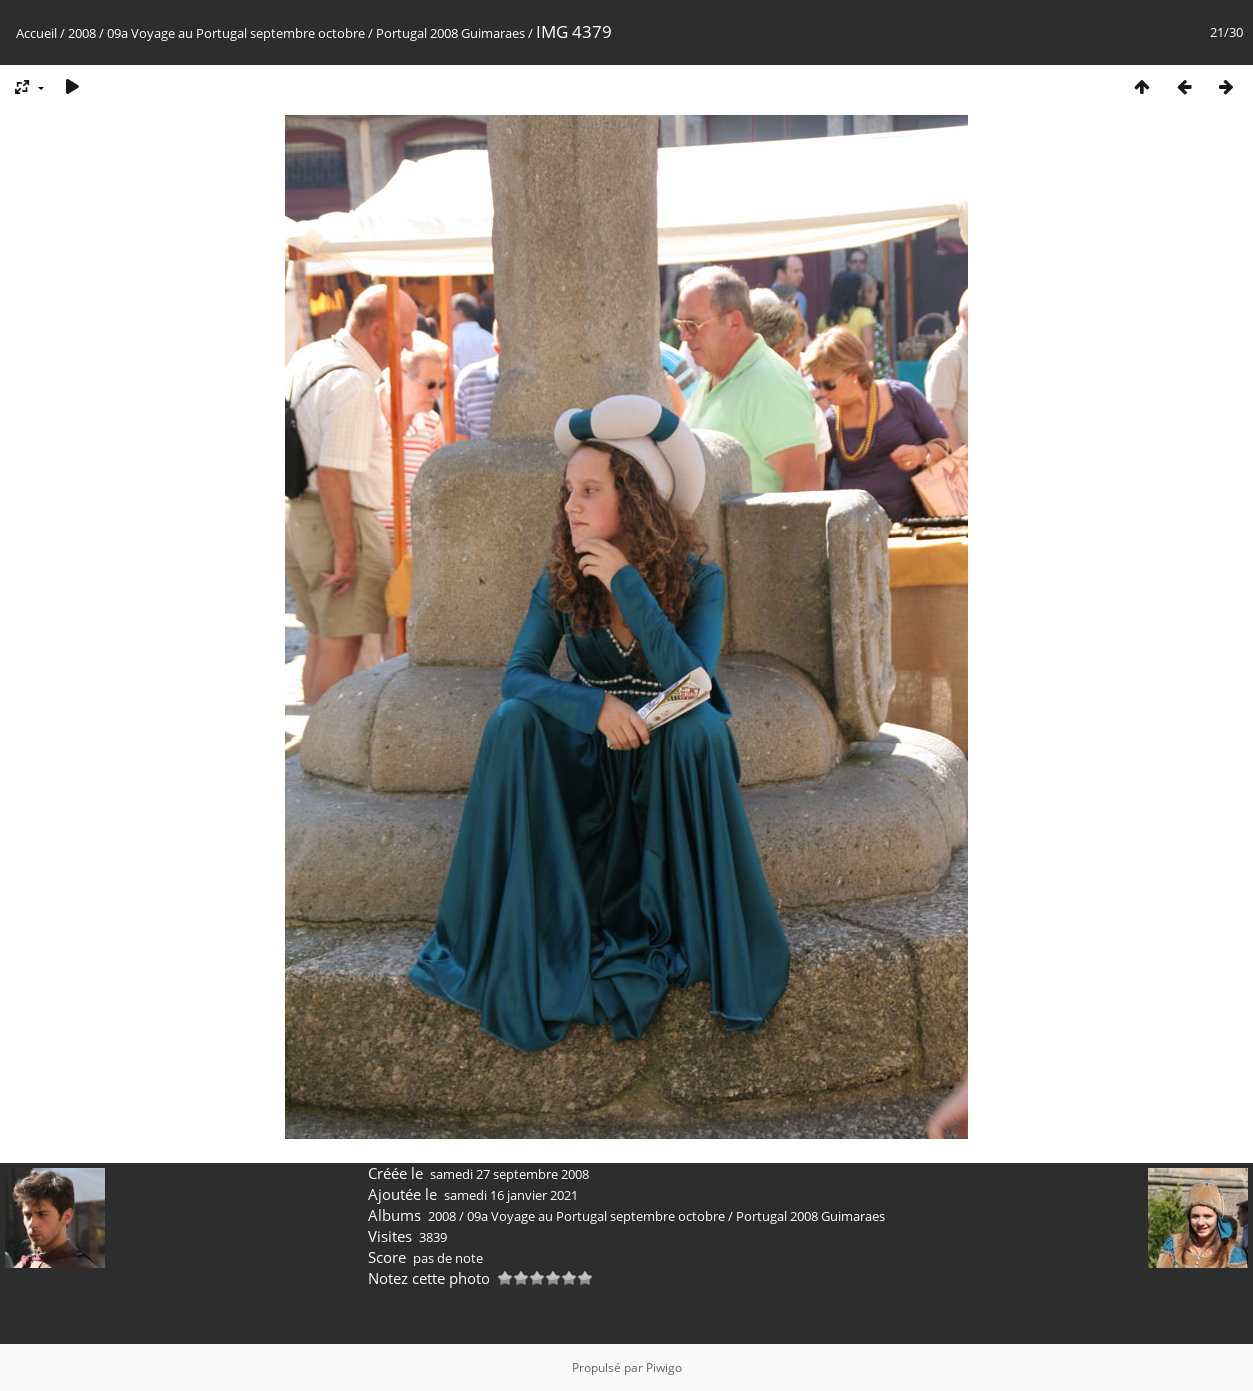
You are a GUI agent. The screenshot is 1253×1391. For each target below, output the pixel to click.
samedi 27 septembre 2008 (509, 1174)
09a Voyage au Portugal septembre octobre (236, 33)
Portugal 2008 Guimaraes (450, 33)
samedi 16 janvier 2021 (511, 1195)
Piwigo (664, 1367)
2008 (82, 33)
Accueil (36, 33)
